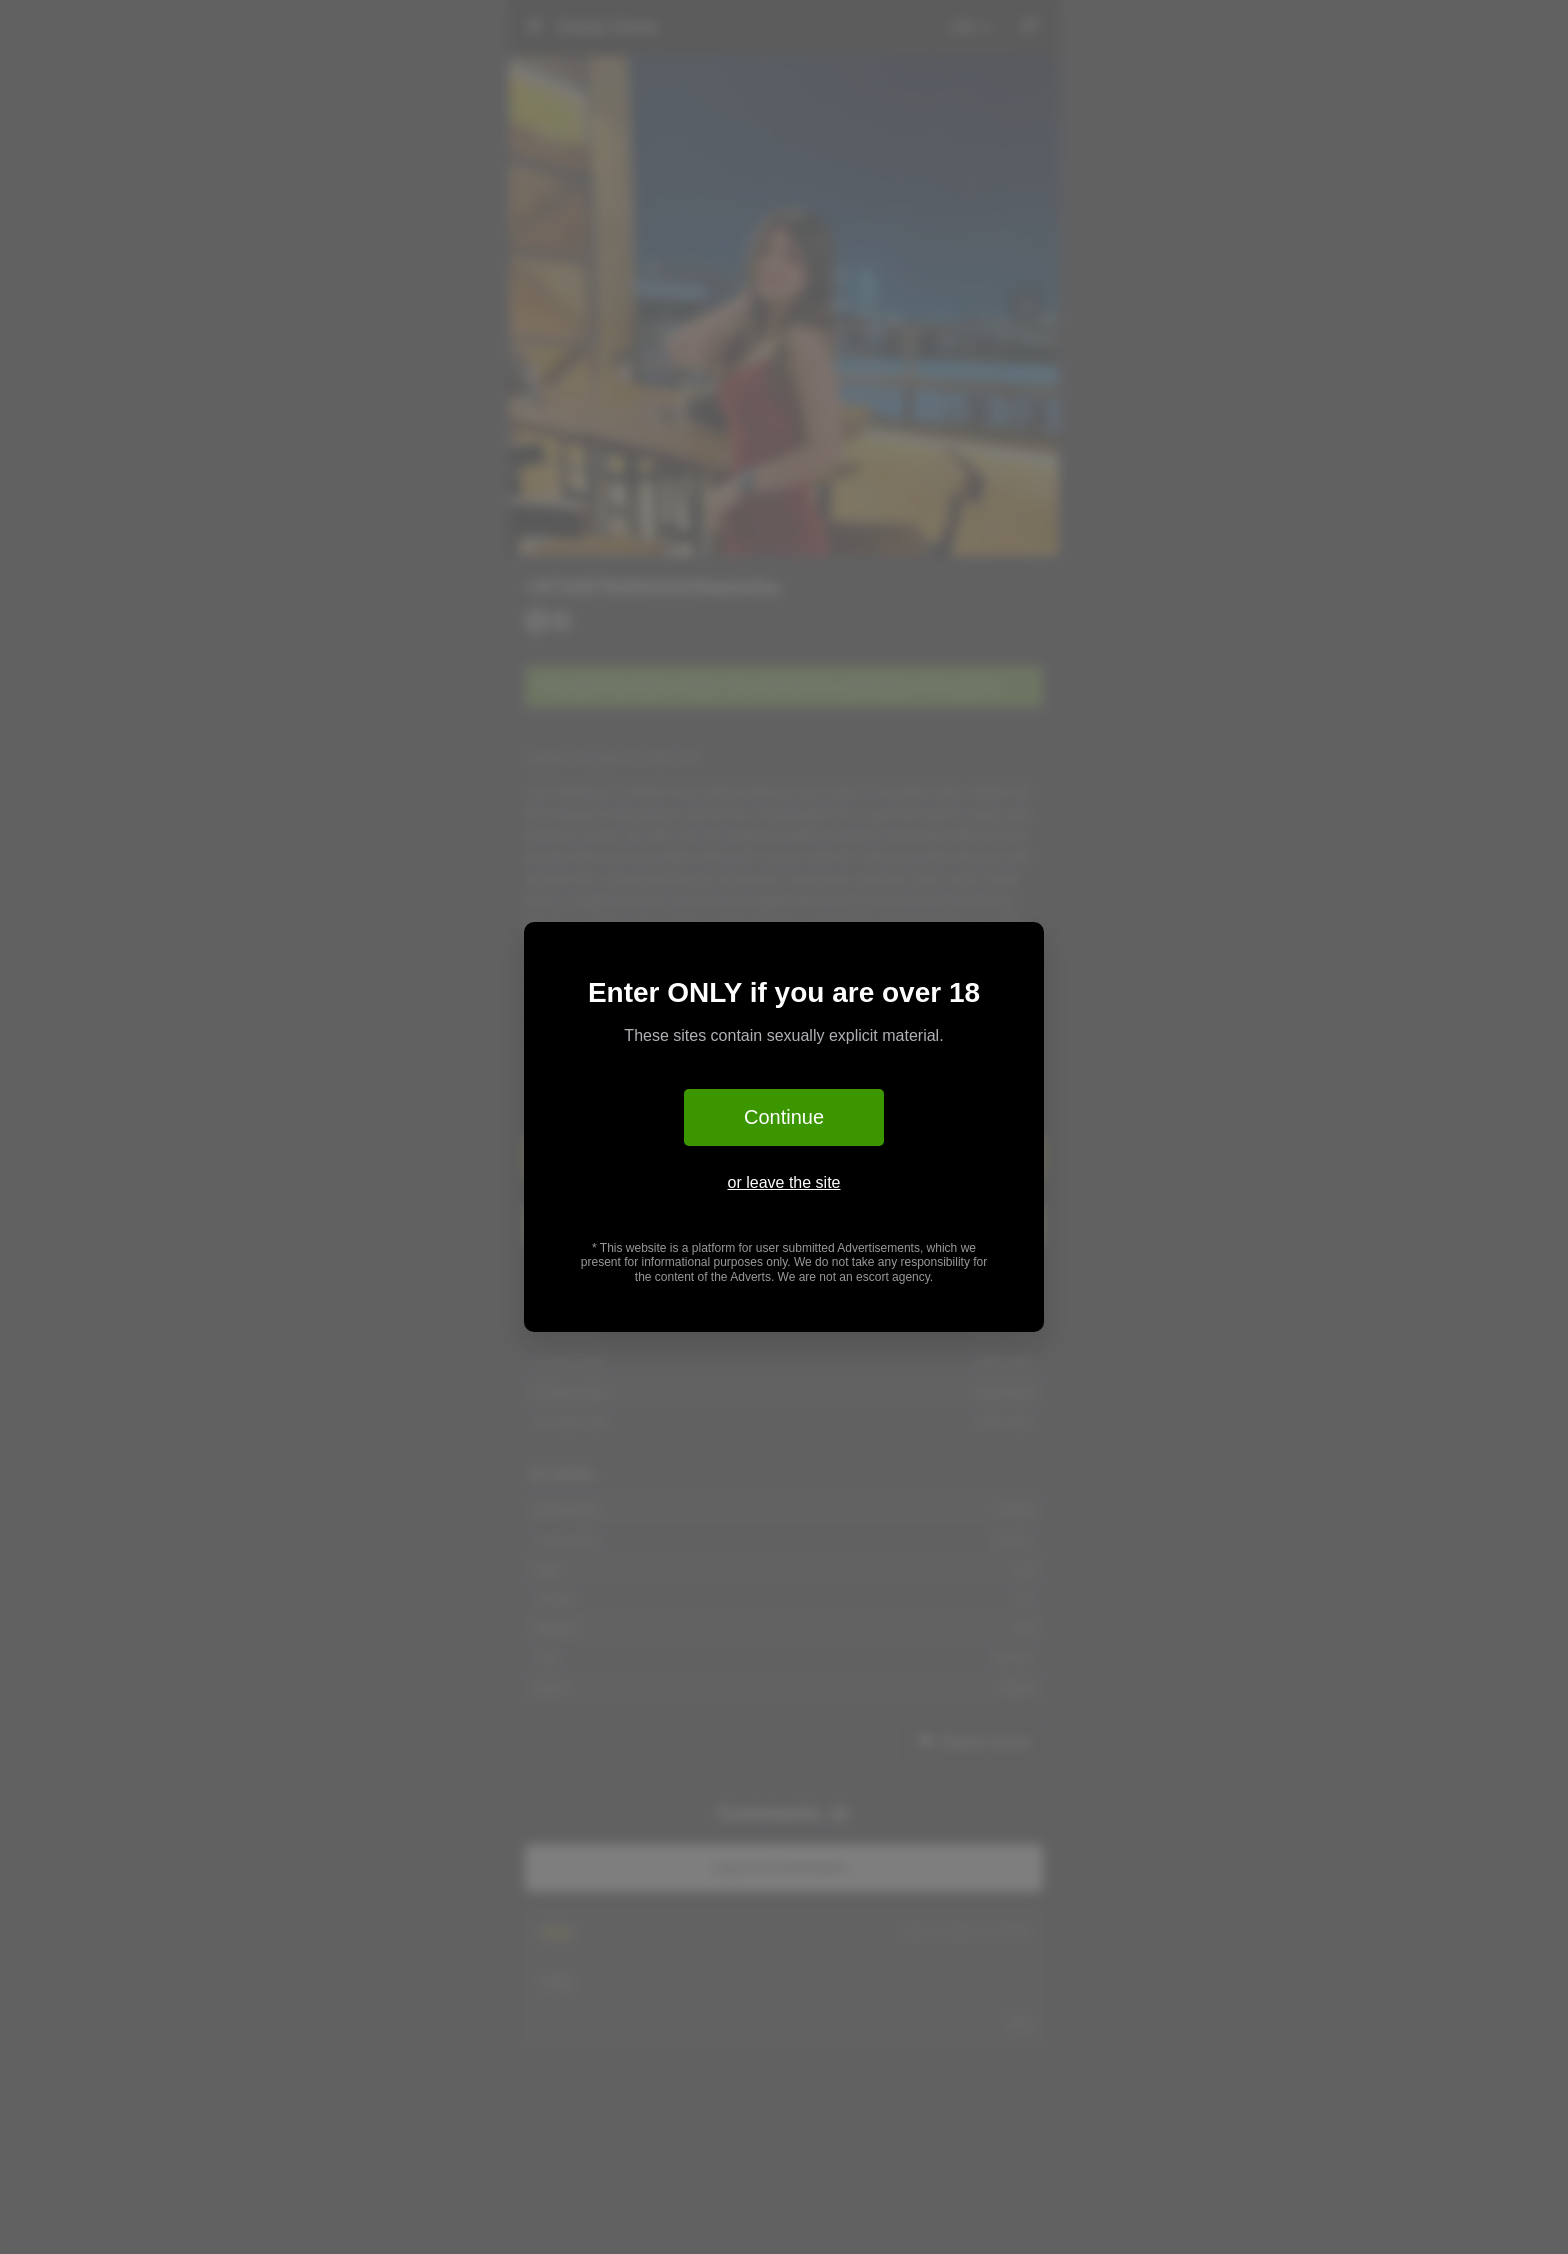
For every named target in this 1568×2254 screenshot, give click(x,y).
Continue (784, 1117)
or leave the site (784, 1182)
